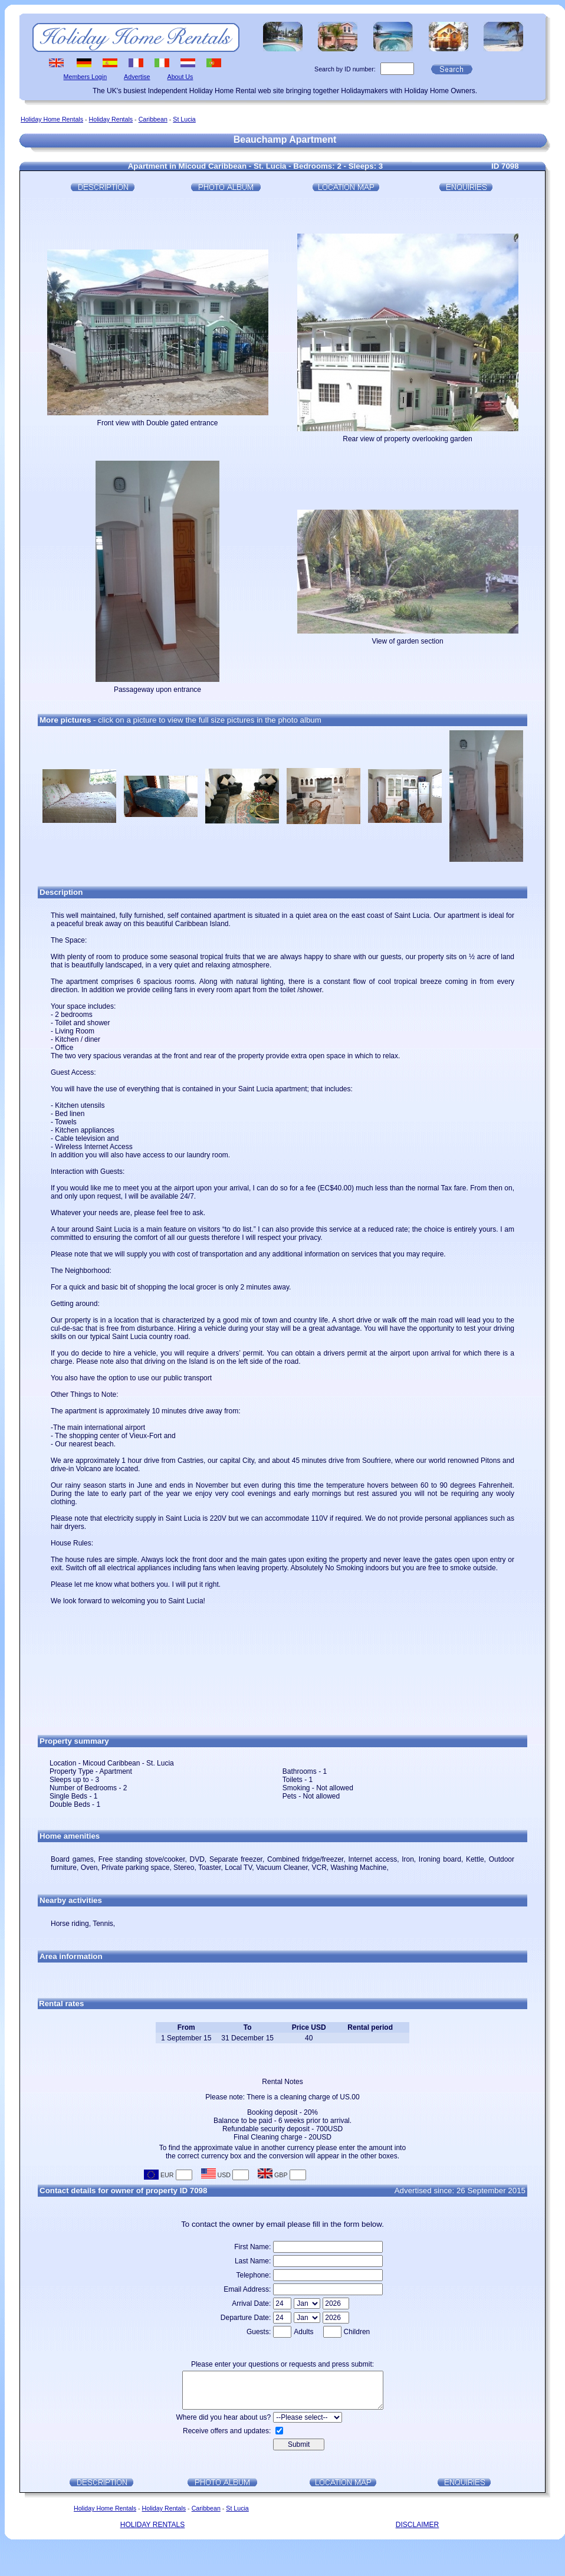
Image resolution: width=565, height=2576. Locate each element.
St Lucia (184, 119)
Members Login (85, 76)
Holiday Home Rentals (52, 119)
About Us (180, 76)
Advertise (137, 76)
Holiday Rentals (111, 119)
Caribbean (153, 119)
